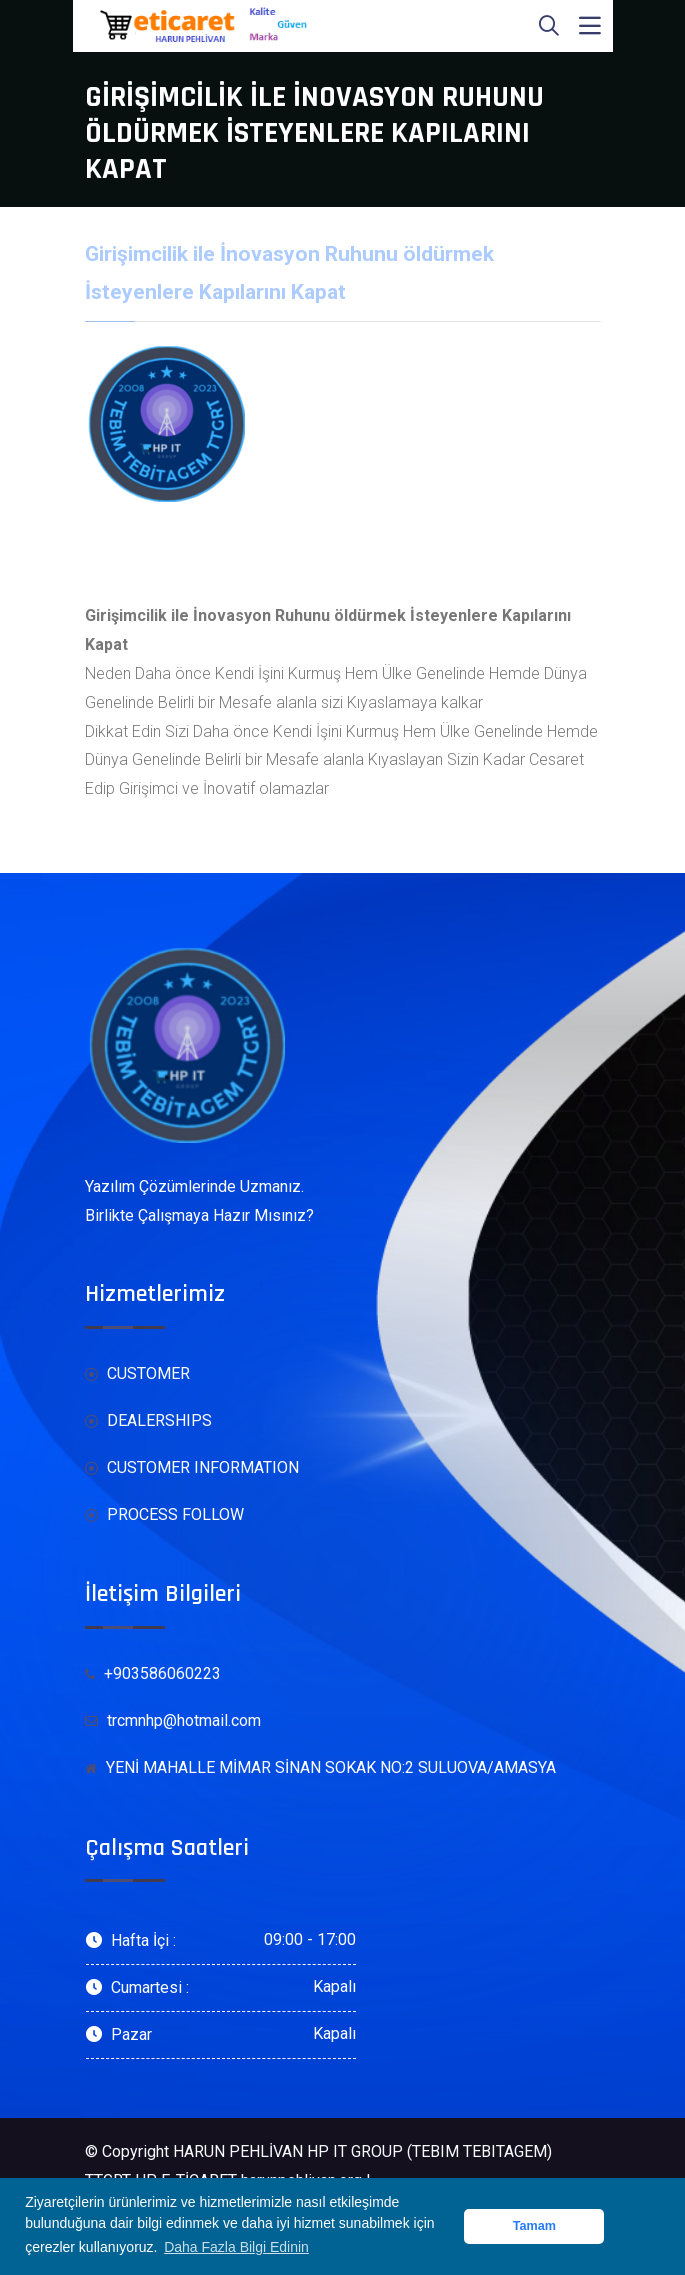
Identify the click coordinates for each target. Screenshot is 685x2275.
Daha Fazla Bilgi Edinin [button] (236, 2247)
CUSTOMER (137, 1374)
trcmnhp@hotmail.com (173, 1721)
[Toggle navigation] (590, 26)
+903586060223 (153, 1673)
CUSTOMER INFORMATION (192, 1468)
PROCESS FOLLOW (164, 1515)
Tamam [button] (534, 2226)
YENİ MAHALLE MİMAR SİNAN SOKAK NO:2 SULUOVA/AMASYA (320, 1767)
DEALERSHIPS (148, 1421)
